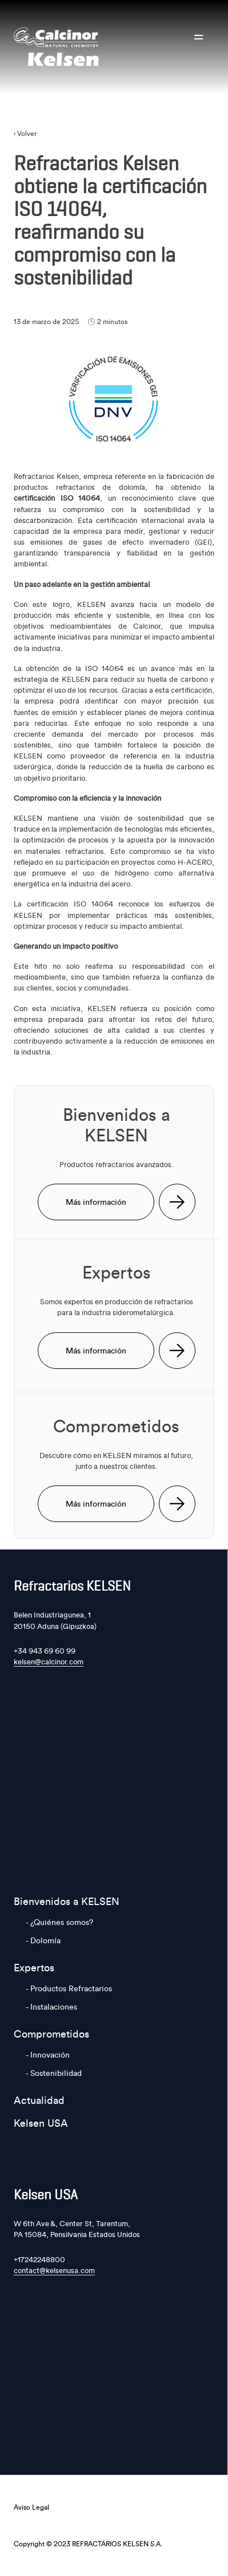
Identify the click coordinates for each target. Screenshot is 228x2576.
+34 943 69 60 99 (44, 1650)
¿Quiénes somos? (61, 1922)
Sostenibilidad (56, 2073)
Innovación (50, 2055)
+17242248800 (39, 2259)
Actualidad (39, 2100)
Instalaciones (53, 2007)
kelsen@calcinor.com (48, 1661)
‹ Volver (25, 133)
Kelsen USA (41, 2123)
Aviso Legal (31, 2507)
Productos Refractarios (71, 1988)
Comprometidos (51, 2033)
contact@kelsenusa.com (54, 2270)
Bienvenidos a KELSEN (66, 1901)
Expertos (34, 1967)
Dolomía (45, 1940)
